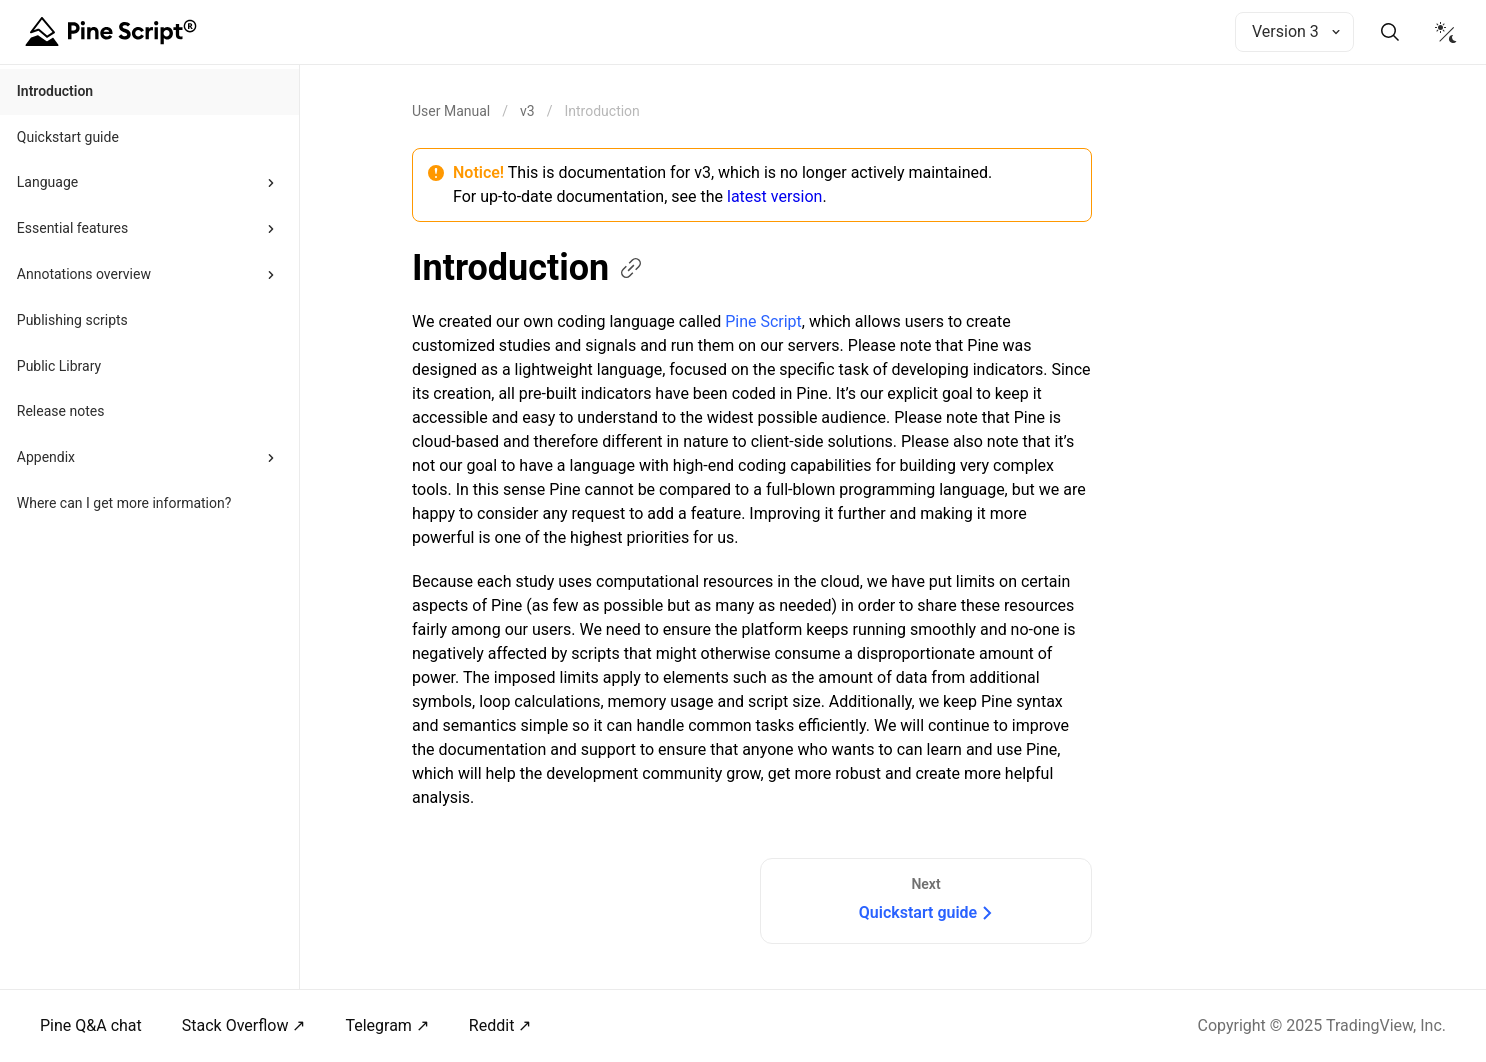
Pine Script (763, 321)
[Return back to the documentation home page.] (451, 111)
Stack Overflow (235, 1025)
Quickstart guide (68, 137)
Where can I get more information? (124, 503)
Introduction (55, 91)
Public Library (59, 366)
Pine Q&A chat (91, 1025)
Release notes (61, 411)
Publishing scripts (72, 320)
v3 (527, 111)
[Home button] (114, 32)
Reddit (492, 1025)
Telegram (378, 1025)
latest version (774, 196)
